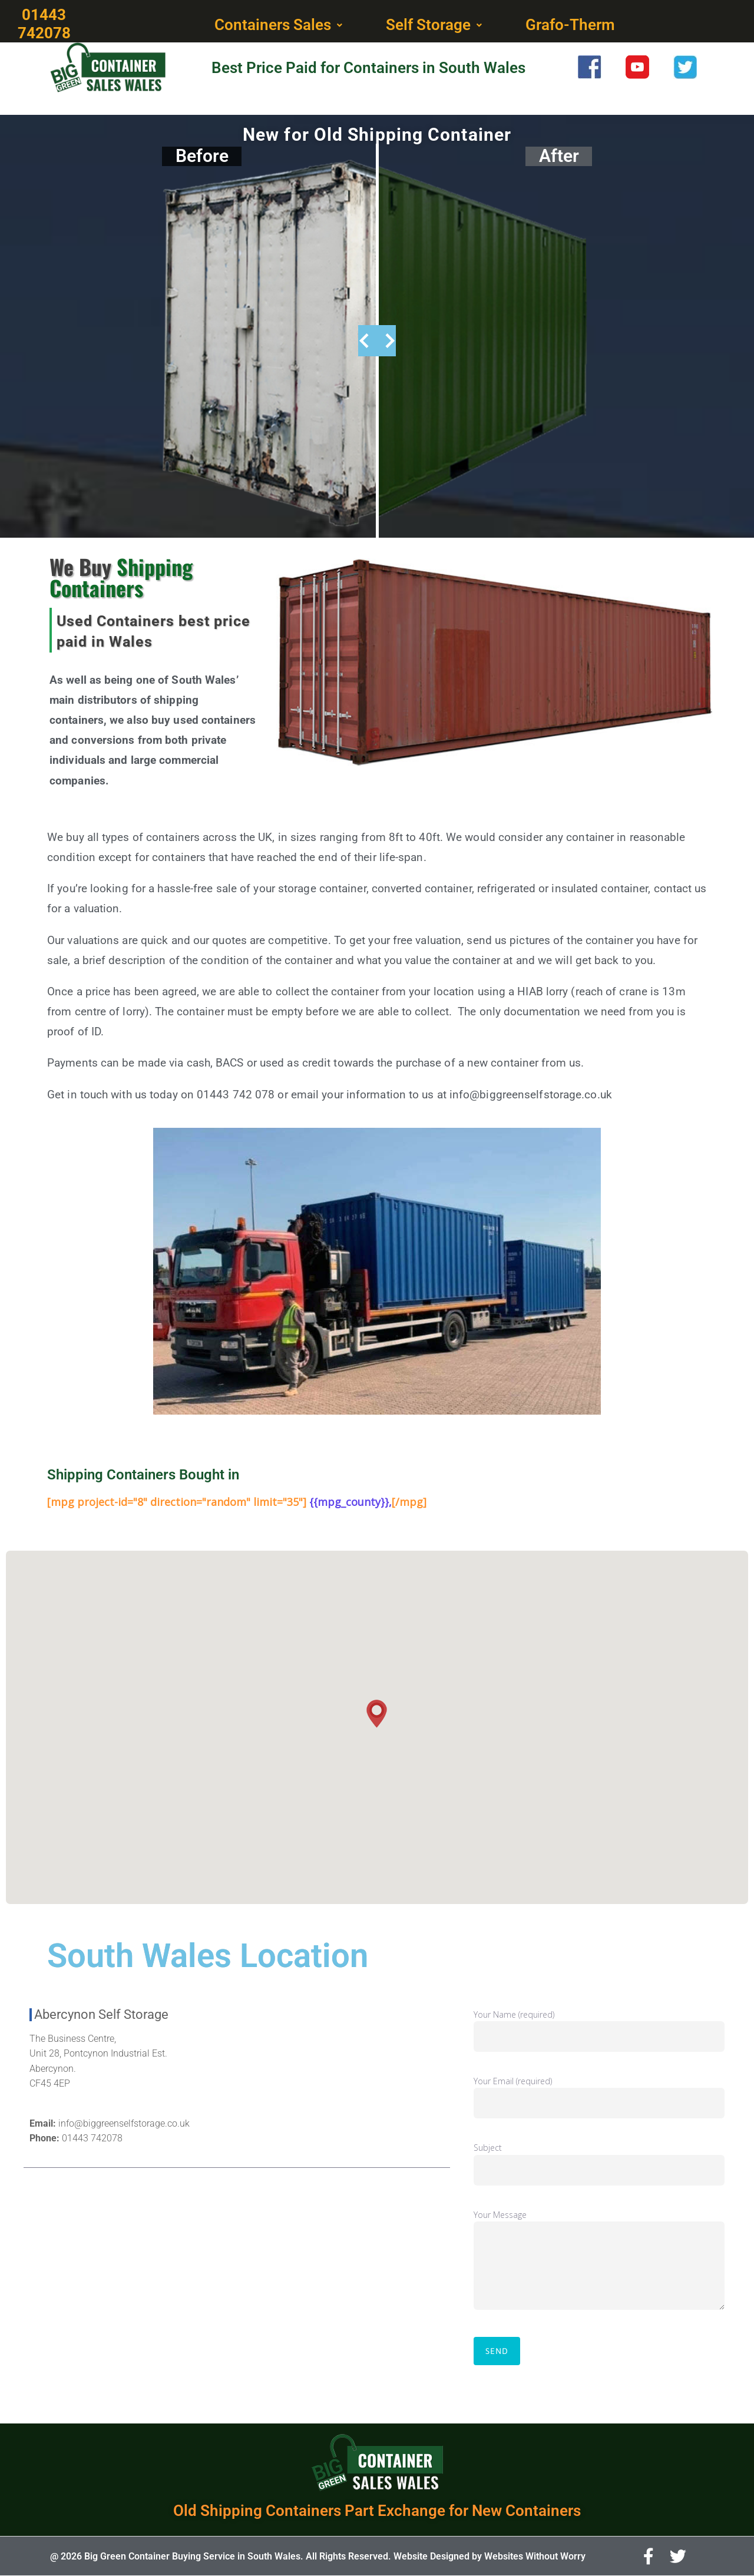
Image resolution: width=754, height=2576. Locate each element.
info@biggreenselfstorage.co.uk (124, 2123)
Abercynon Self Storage (101, 2014)
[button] (279, 25)
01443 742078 (92, 2138)
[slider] (377, 340)
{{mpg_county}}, (350, 1502)
